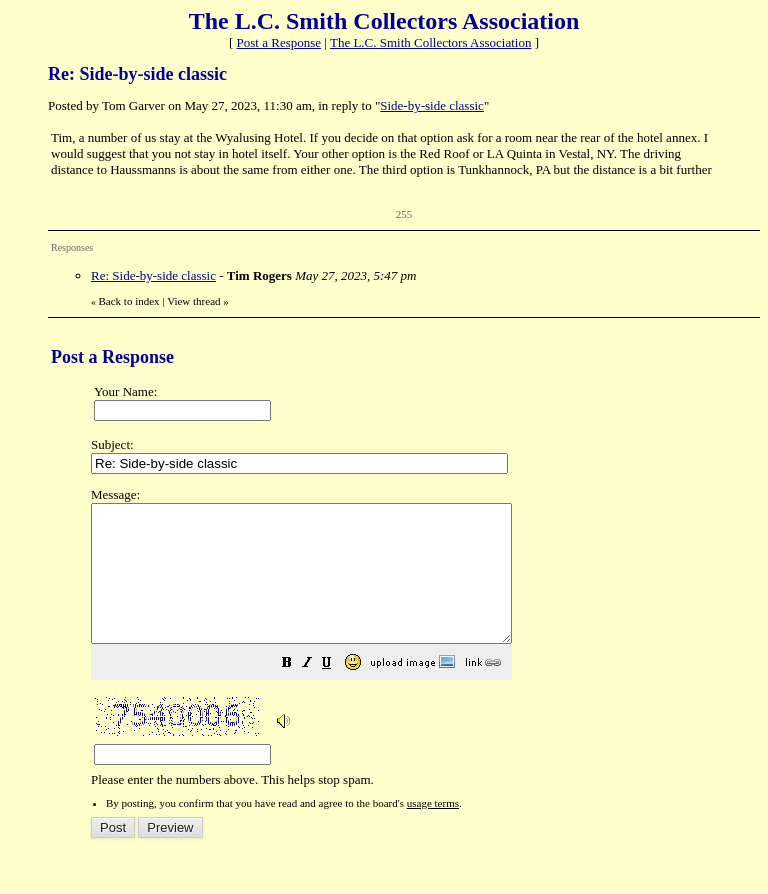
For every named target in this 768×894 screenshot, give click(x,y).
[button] (337, 692)
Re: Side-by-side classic (153, 275)
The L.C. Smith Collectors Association (431, 42)
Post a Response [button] (279, 42)
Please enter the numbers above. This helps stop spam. (420, 651)
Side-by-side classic (432, 105)
